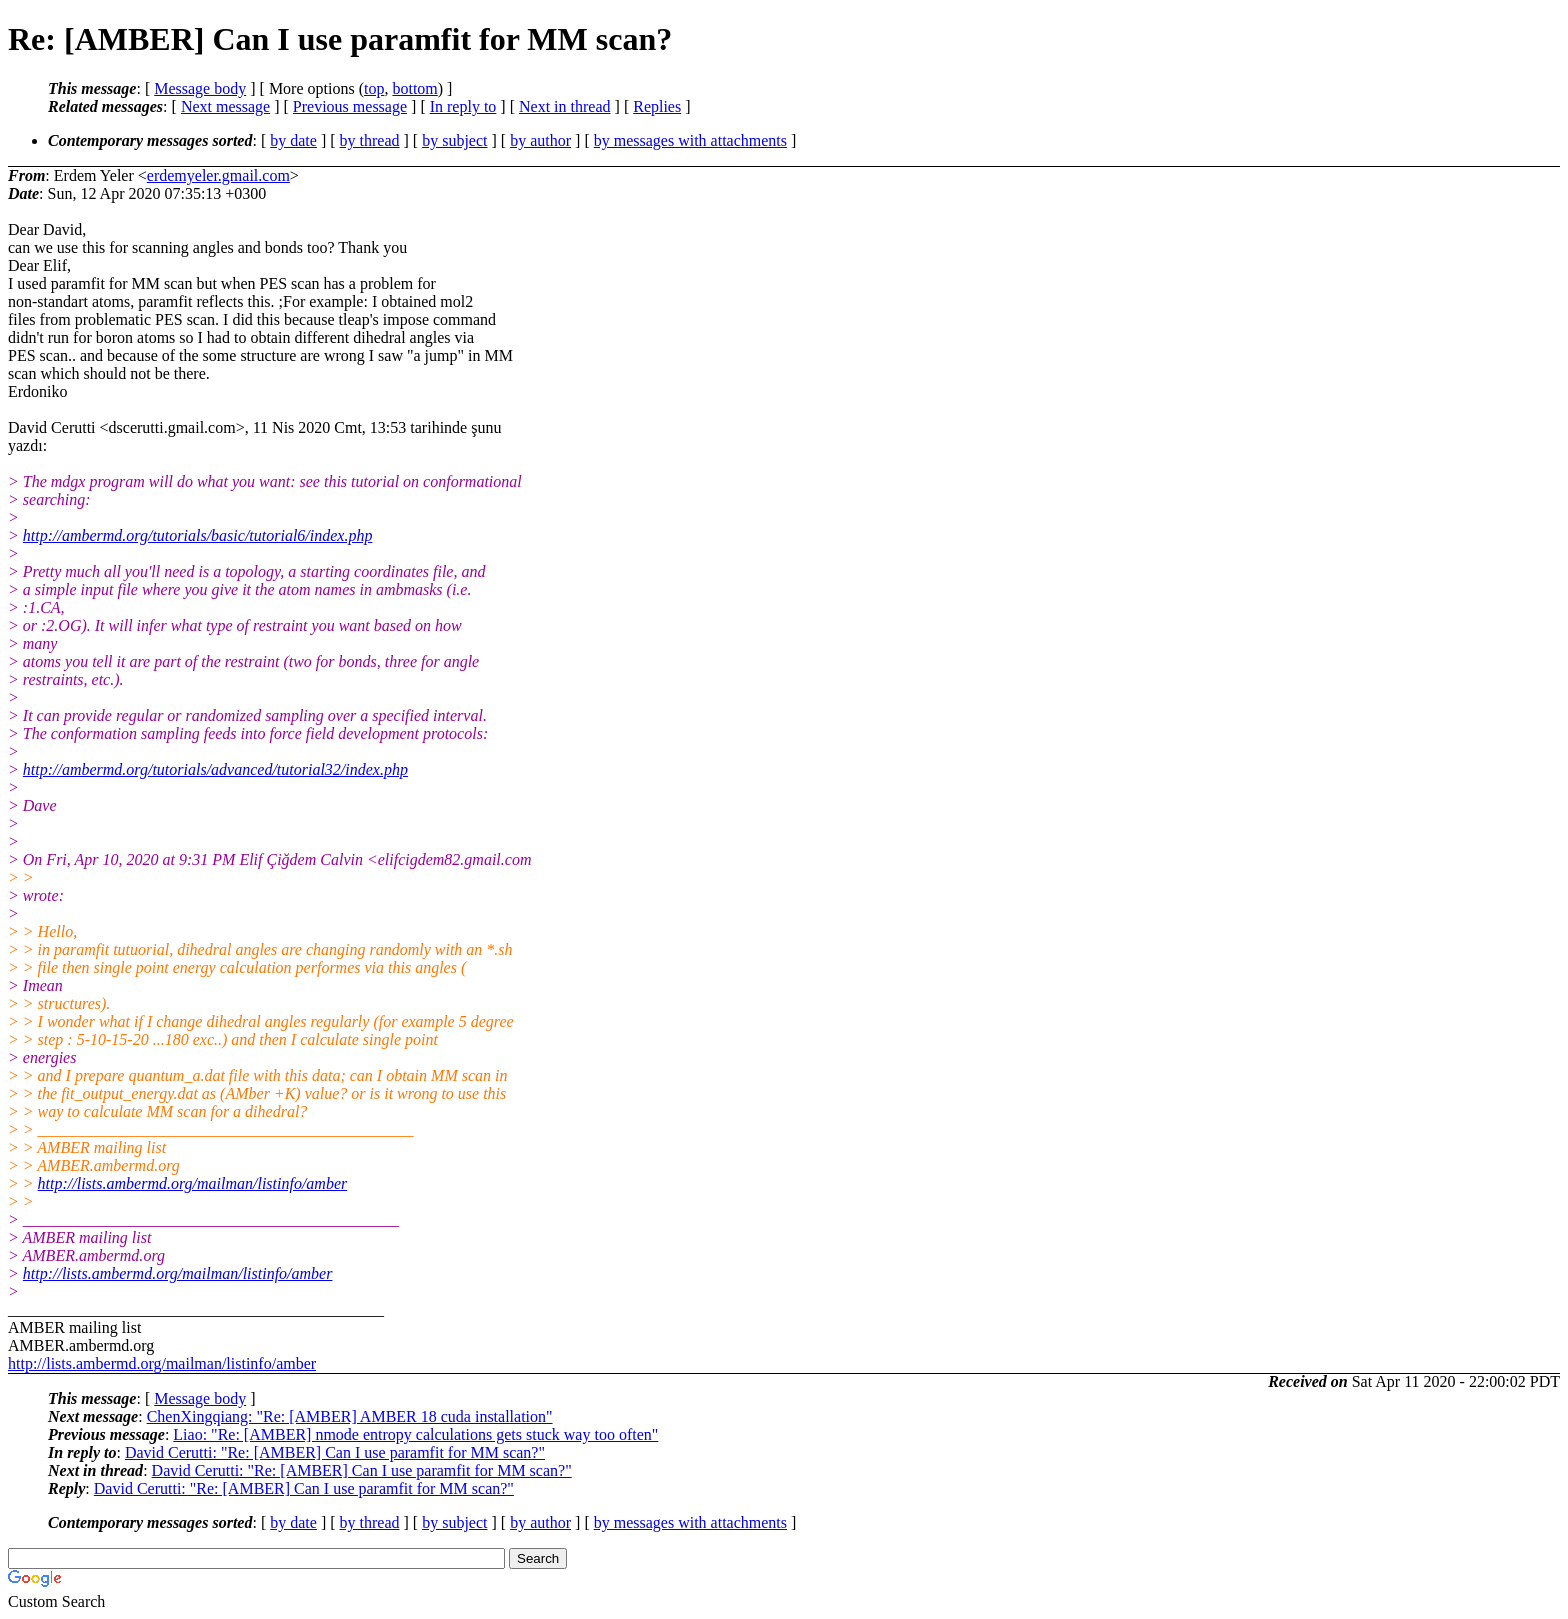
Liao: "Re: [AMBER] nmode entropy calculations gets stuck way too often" (415, 1434)
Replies (657, 106)
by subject (454, 140)
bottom (414, 88)
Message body (200, 88)
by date (293, 140)
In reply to (463, 106)
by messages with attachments (690, 140)
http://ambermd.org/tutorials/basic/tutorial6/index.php (198, 535)
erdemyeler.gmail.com (218, 175)
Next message (225, 106)
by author (540, 140)
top (374, 88)
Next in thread (565, 106)
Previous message (350, 106)
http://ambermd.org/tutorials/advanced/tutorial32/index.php (215, 769)
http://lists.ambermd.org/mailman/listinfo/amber (193, 1183)
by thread (370, 140)
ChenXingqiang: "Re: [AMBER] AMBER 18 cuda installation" (350, 1416)
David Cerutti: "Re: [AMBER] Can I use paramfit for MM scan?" (335, 1452)
